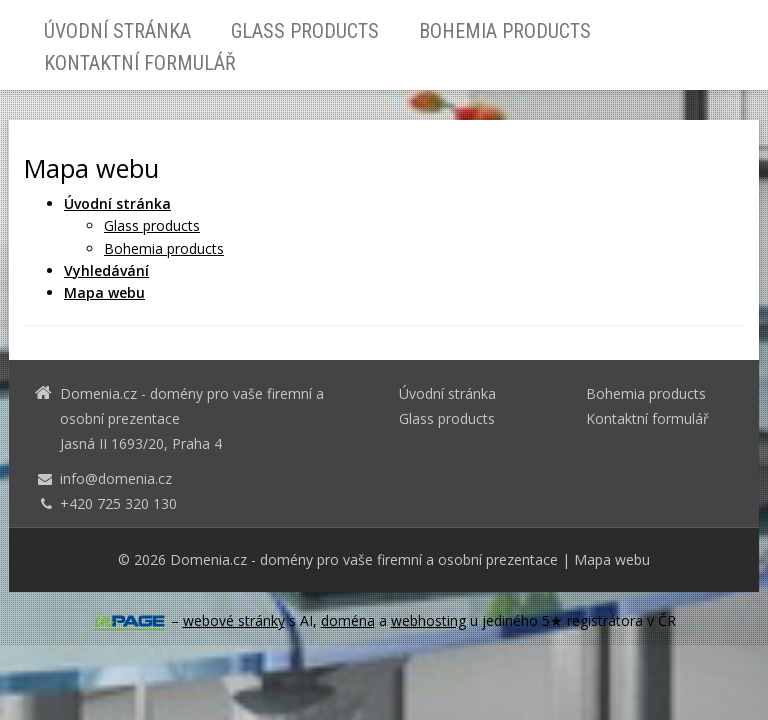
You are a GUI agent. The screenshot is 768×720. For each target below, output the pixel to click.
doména (348, 620)
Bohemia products (505, 31)
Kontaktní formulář (140, 63)
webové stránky (234, 620)
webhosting (428, 620)
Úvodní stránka (117, 31)
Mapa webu (612, 559)
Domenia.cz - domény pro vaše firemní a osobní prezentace (364, 559)
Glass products (305, 31)
